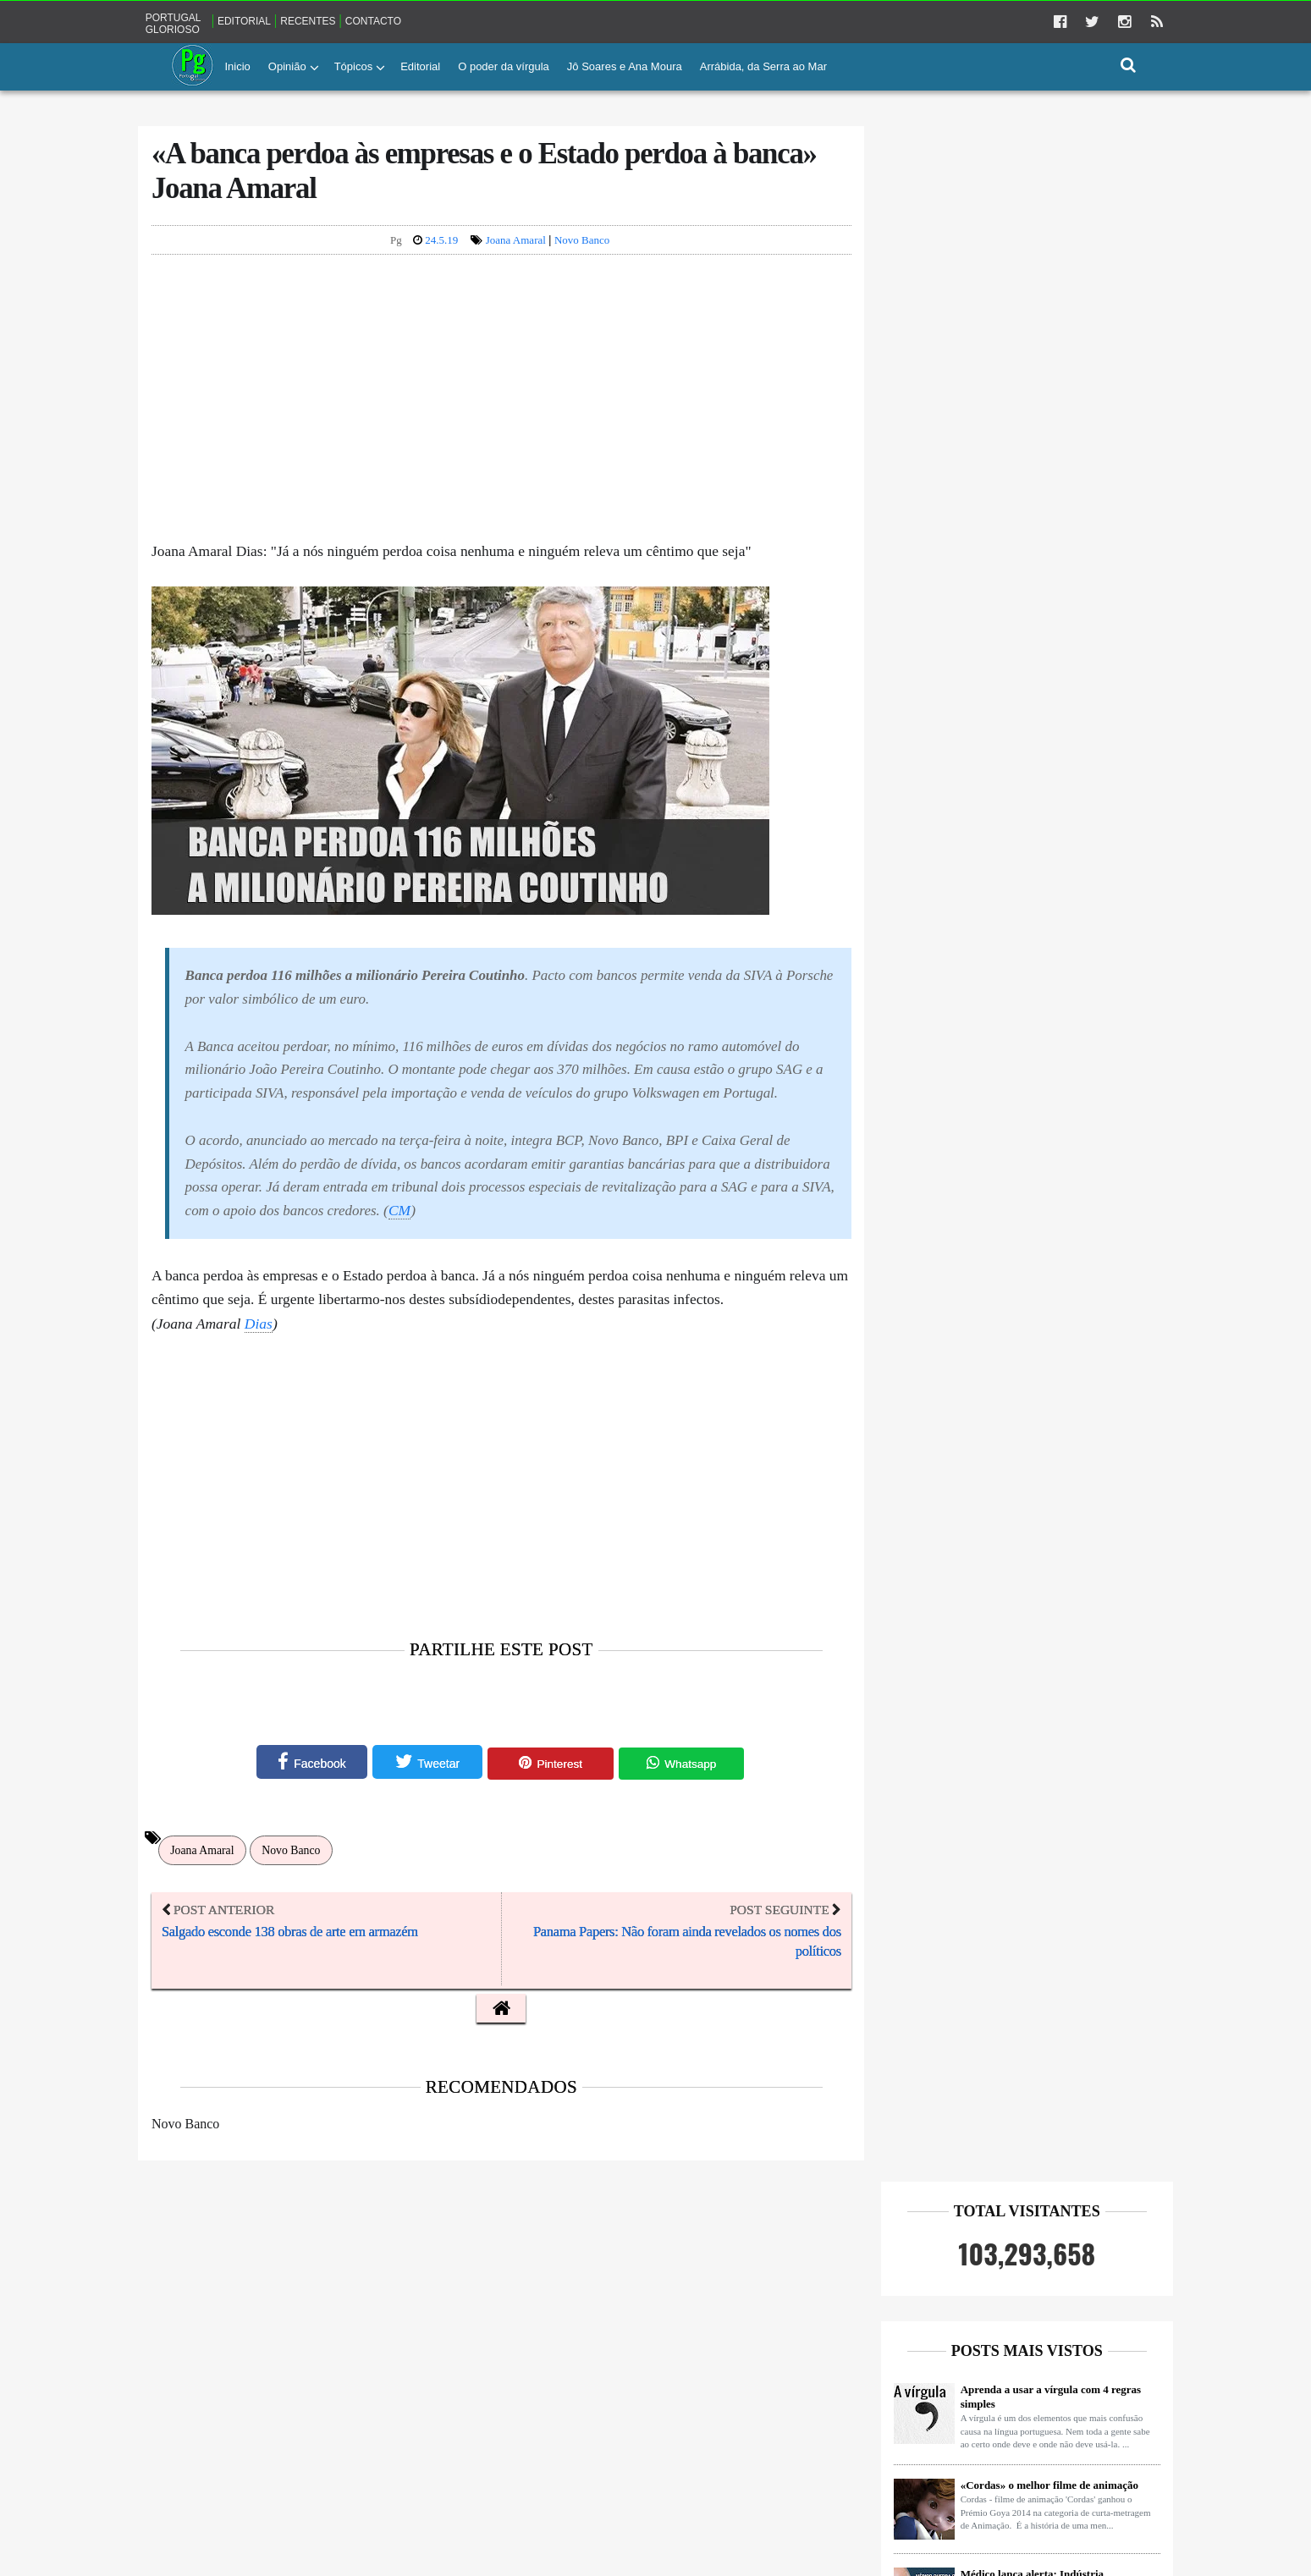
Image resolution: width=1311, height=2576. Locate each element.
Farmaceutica (220, 2397)
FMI (413, 2360)
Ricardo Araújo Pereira (331, 2469)
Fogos (296, 2397)
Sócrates (432, 2469)
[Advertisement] (497, 411)
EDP (351, 2360)
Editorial (283, 20)
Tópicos (353, 64)
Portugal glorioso (212, 21)
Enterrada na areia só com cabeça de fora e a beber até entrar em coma (1019, 912)
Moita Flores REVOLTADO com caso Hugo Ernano (1010, 816)
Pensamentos (220, 2469)
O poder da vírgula (503, 64)
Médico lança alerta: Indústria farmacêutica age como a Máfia (995, 526)
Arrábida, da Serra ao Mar (763, 64)
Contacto (412, 20)
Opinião (287, 64)
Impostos (361, 2397)
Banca (206, 2360)
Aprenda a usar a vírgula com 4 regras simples (1012, 341)
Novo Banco (575, 252)
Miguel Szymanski (402, 2433)
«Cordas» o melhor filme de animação (1010, 430)
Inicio (238, 64)
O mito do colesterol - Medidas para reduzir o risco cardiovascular (1006, 1198)
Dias (297, 1420)
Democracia (279, 2360)
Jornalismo (305, 2433)
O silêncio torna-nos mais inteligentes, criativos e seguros (1010, 721)
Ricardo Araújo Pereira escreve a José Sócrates (1011, 625)
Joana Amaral (510, 252)
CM (302, 1282)
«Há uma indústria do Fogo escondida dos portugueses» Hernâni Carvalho (1020, 1103)
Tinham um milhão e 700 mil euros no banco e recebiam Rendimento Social (1010, 1007)
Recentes (346, 20)
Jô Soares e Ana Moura (624, 64)
